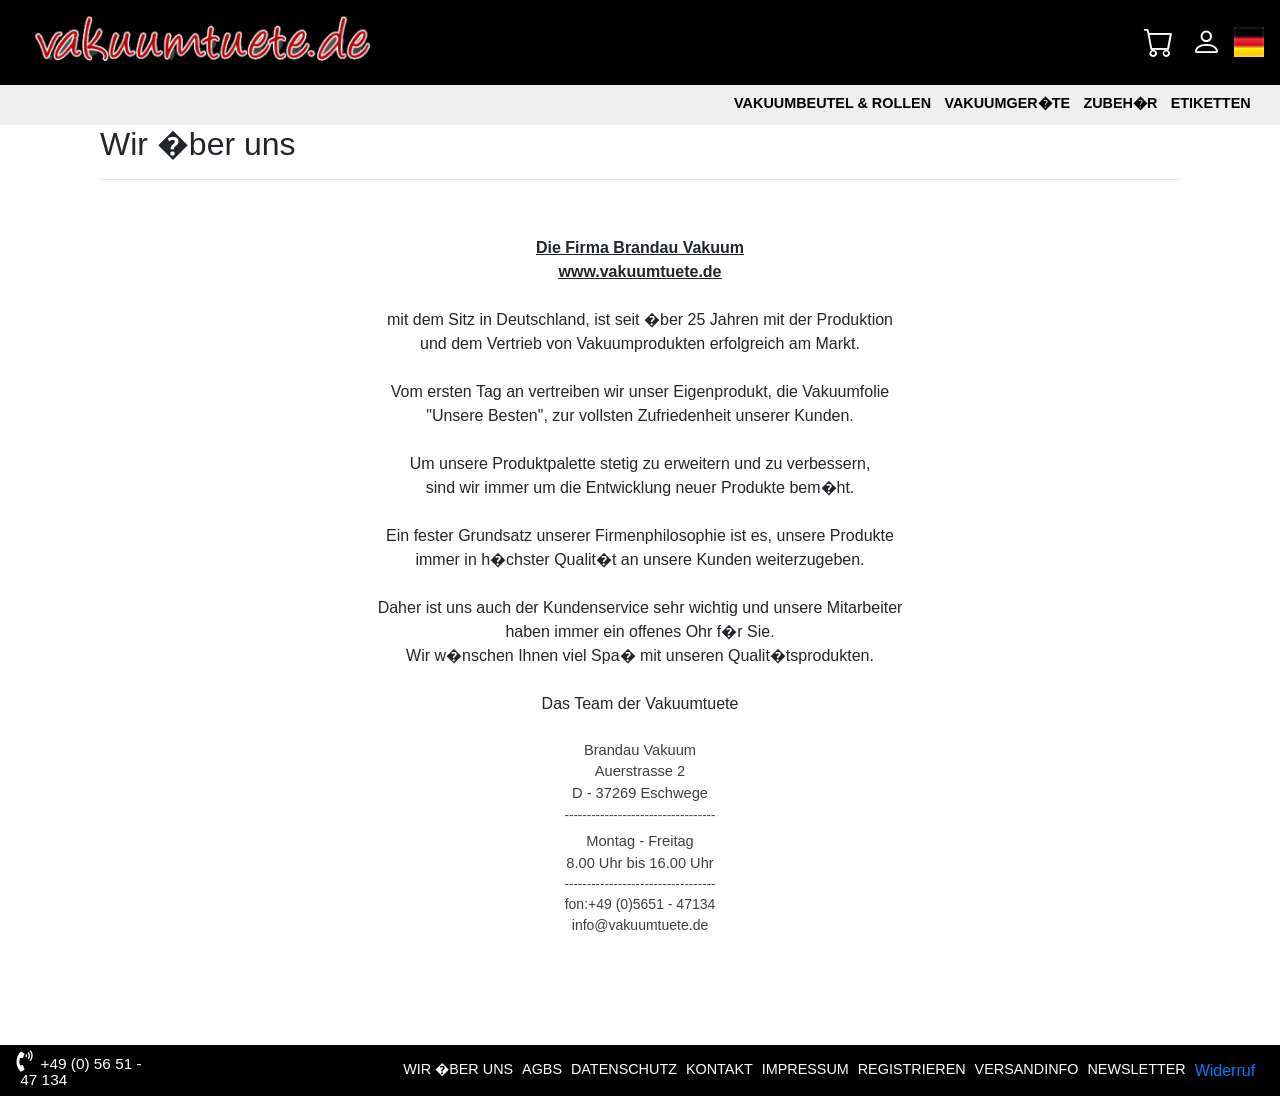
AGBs (542, 1069)
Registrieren (912, 1069)
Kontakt (719, 1069)
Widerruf (1225, 1070)
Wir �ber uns (458, 1069)
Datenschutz (624, 1069)
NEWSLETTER (1136, 1069)
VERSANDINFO (1027, 1069)
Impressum (805, 1069)
